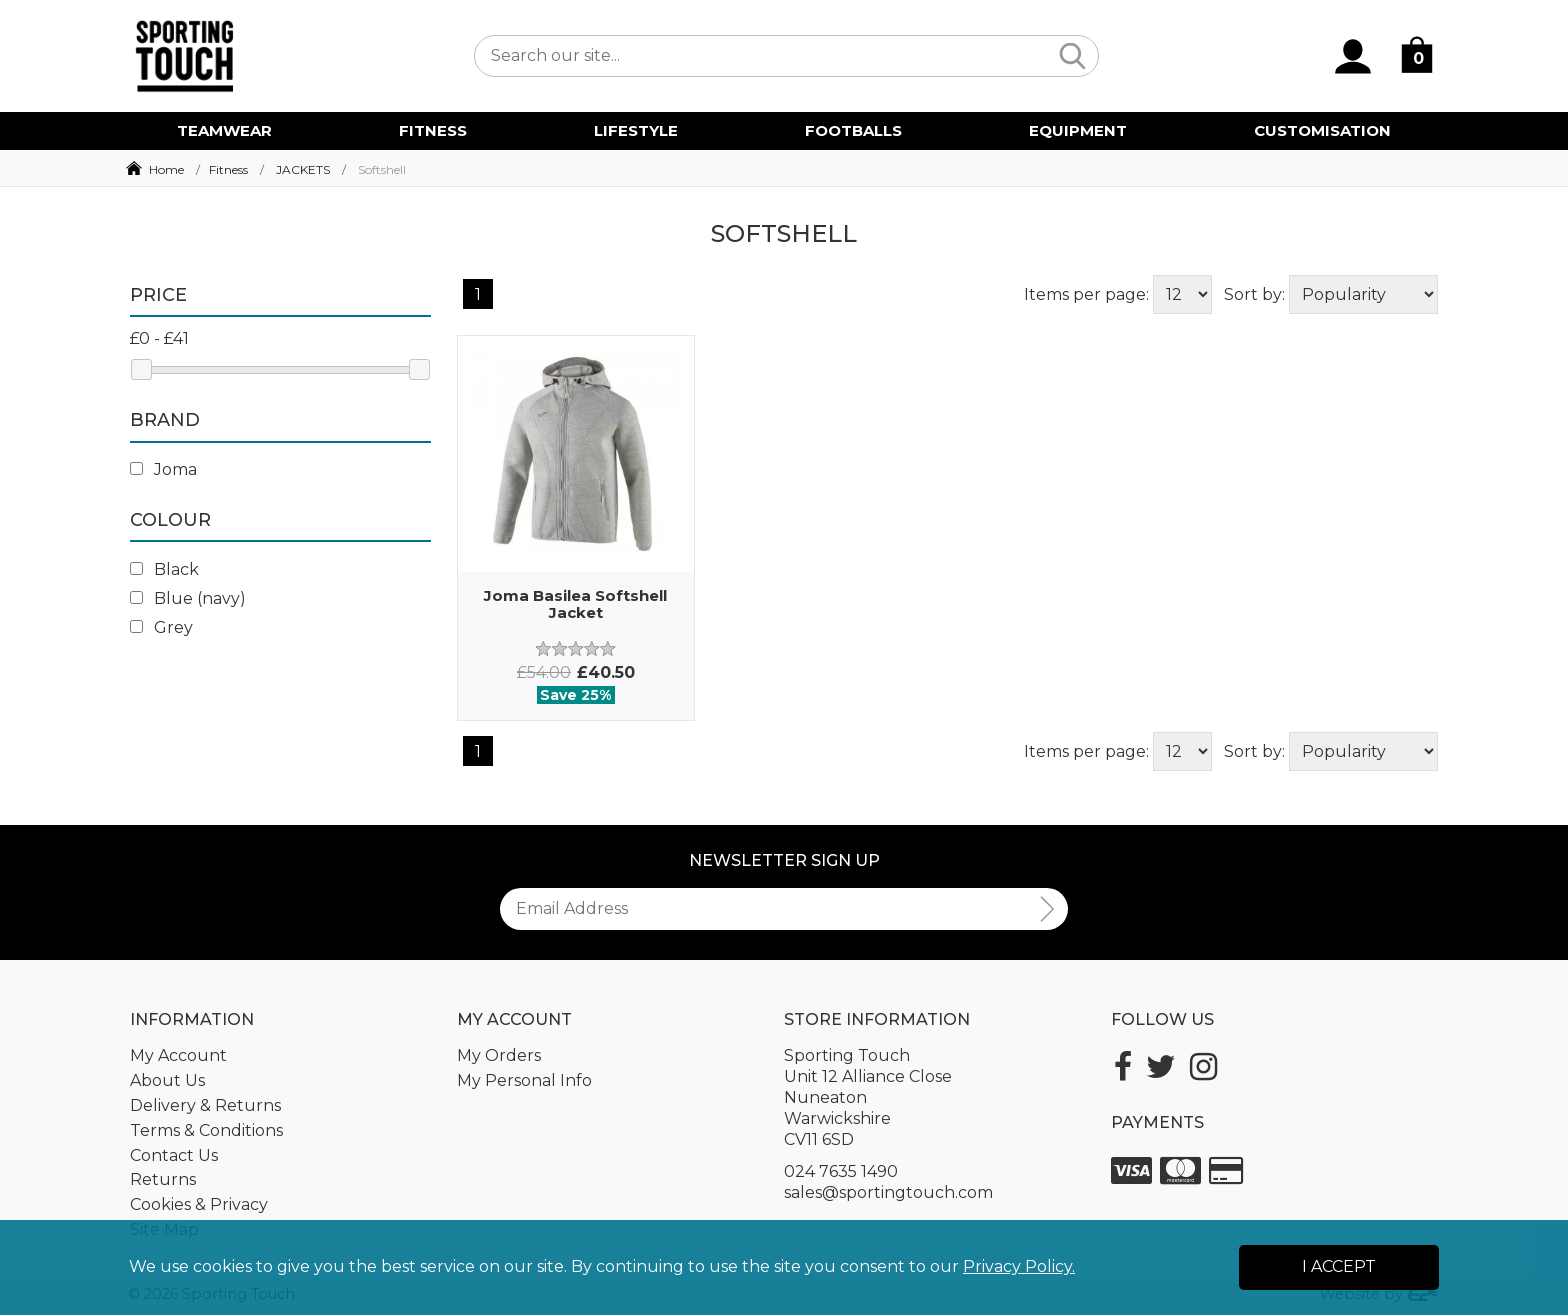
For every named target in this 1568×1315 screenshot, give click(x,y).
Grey (161, 627)
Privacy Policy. (1019, 1266)
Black (164, 569)
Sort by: (1254, 294)
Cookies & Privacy (199, 1204)
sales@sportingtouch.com (888, 1192)
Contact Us (174, 1155)
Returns (163, 1179)
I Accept (1339, 1266)
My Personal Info (524, 1080)
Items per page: (1086, 294)
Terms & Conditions (206, 1130)
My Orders (499, 1055)
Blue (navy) (188, 598)
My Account (178, 1055)
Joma (163, 469)
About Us (167, 1080)
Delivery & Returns (205, 1105)
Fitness (228, 169)
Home (166, 169)
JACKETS (303, 169)
